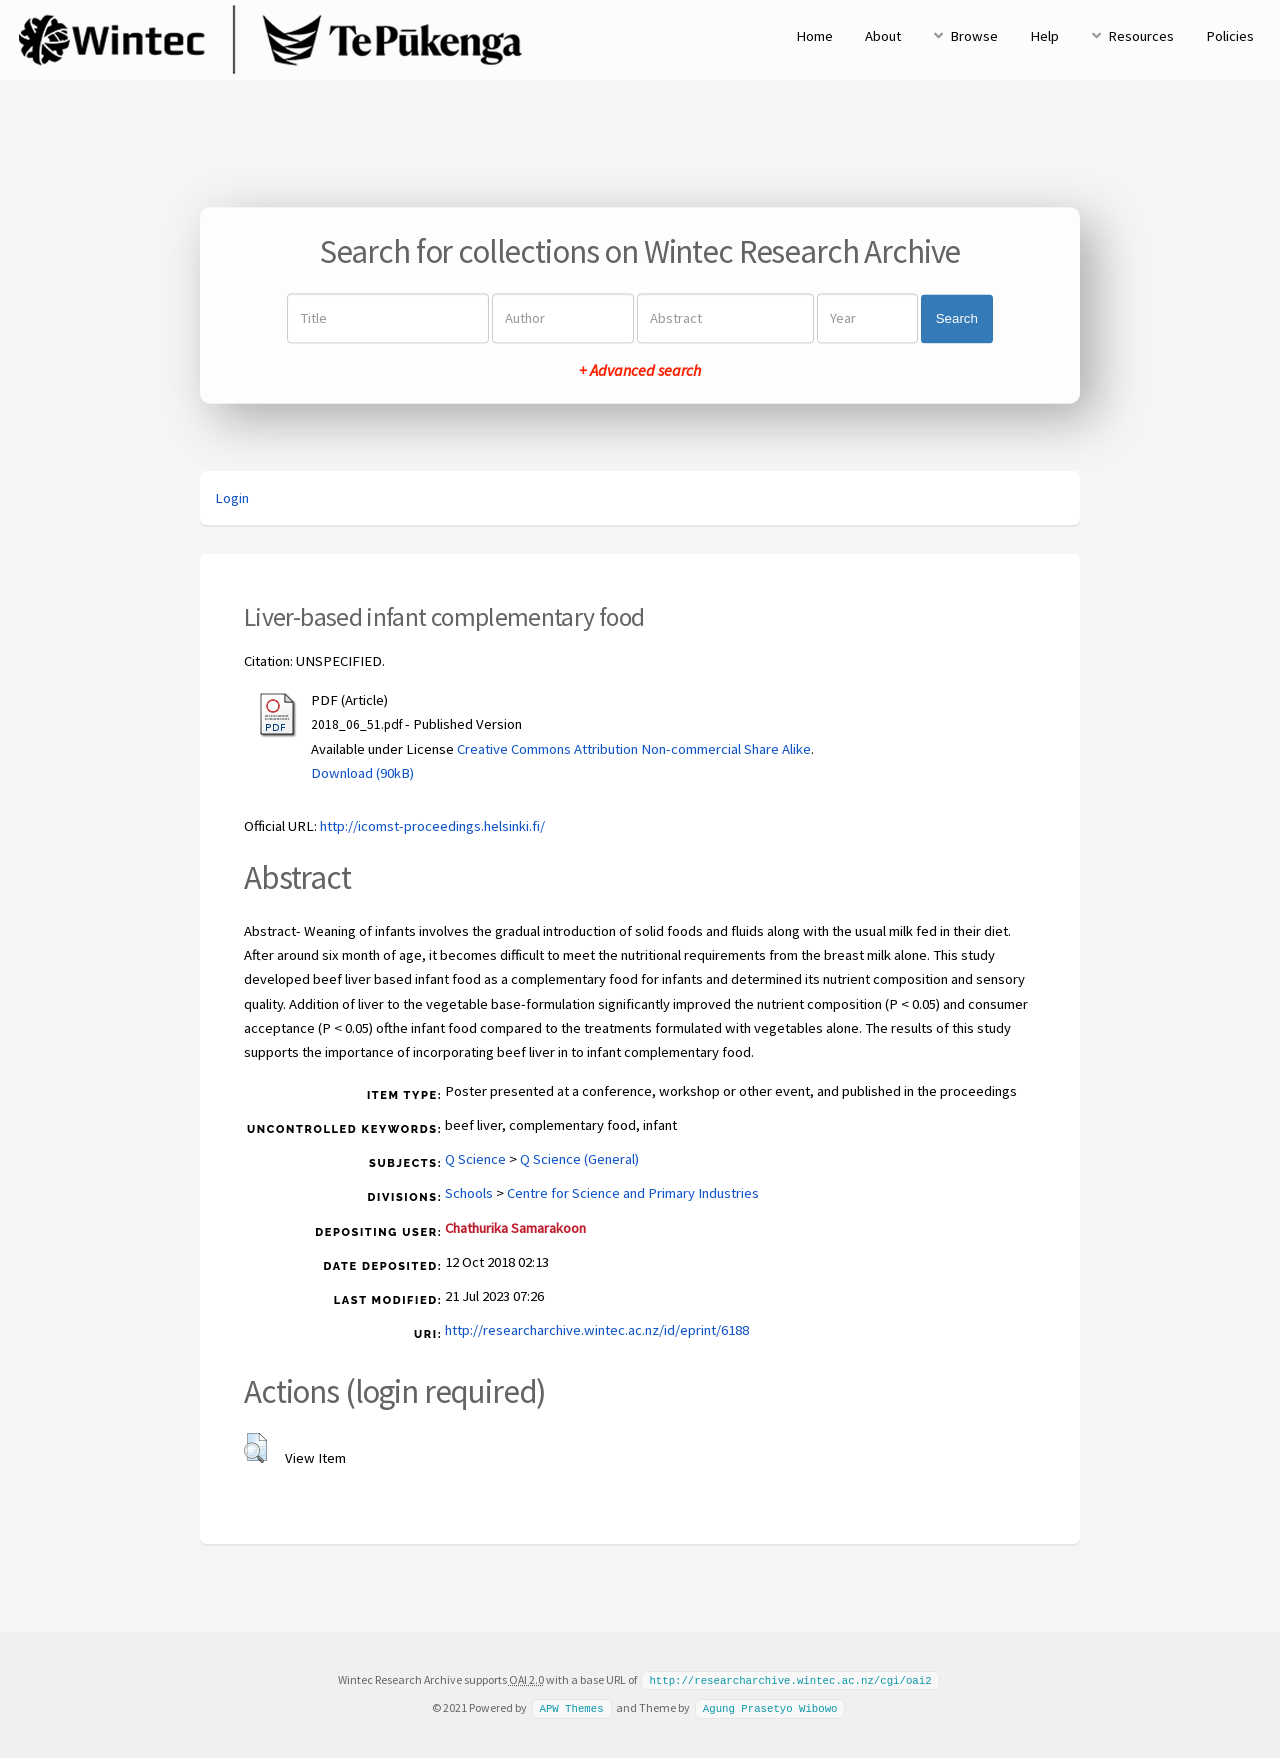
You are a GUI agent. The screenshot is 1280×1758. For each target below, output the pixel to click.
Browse (974, 36)
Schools (469, 1193)
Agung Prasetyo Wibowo (770, 1707)
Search (957, 318)
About (883, 36)
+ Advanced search (640, 371)
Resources (1141, 36)
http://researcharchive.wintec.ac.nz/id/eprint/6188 (597, 1330)
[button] (255, 1448)
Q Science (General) (579, 1159)
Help (1044, 36)
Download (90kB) (362, 773)
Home (814, 36)
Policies (1230, 36)
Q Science (475, 1159)
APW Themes (571, 1707)
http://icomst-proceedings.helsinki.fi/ (432, 826)
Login (232, 498)
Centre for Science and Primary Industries (633, 1193)
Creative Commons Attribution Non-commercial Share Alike (634, 749)
